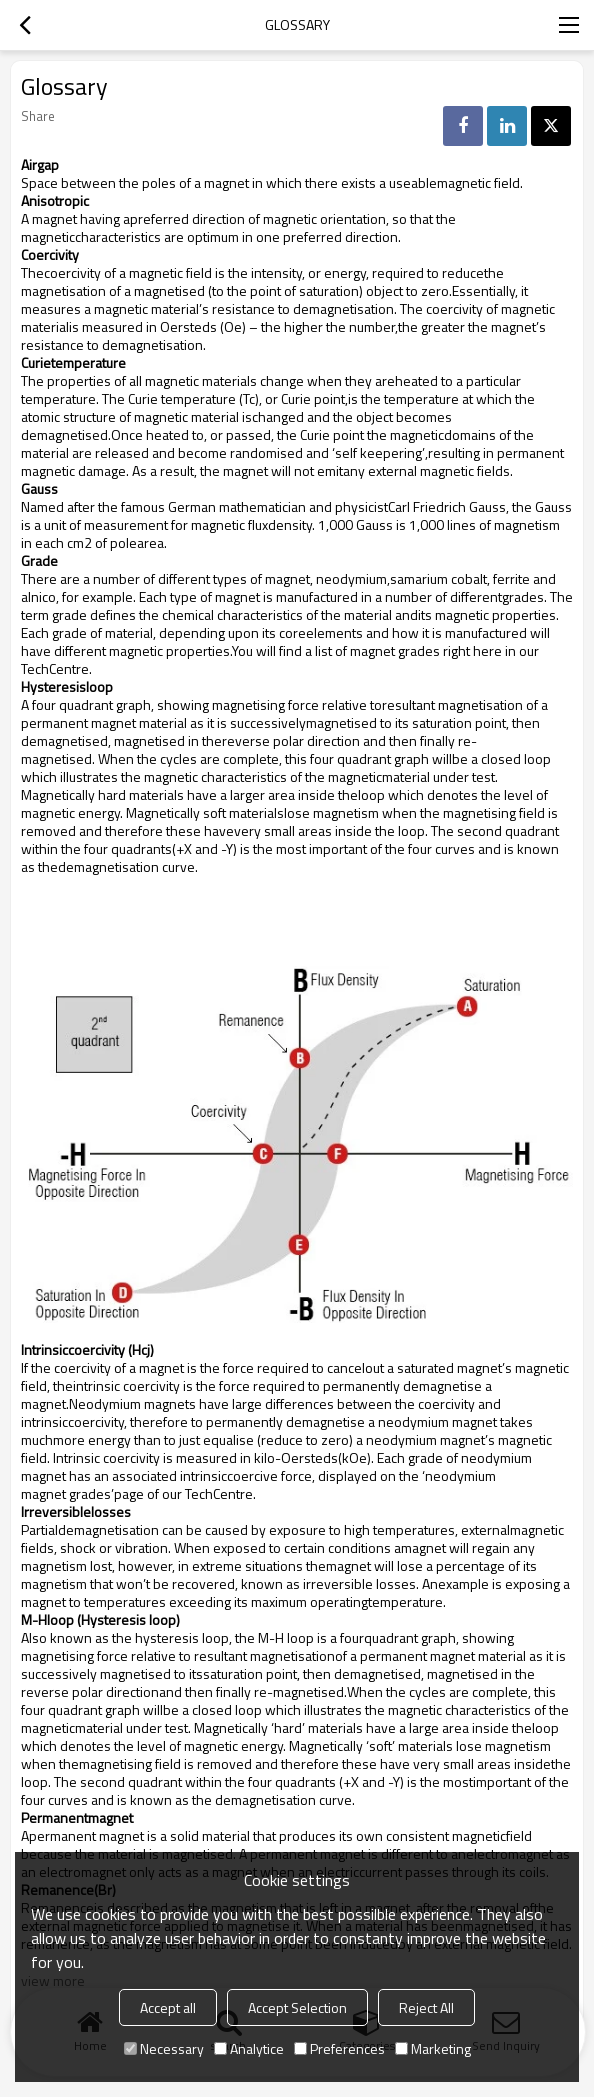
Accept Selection (297, 2007)
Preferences (339, 2048)
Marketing (433, 2048)
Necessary (164, 2048)
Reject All (426, 2007)
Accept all (168, 2007)
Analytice (249, 2048)
